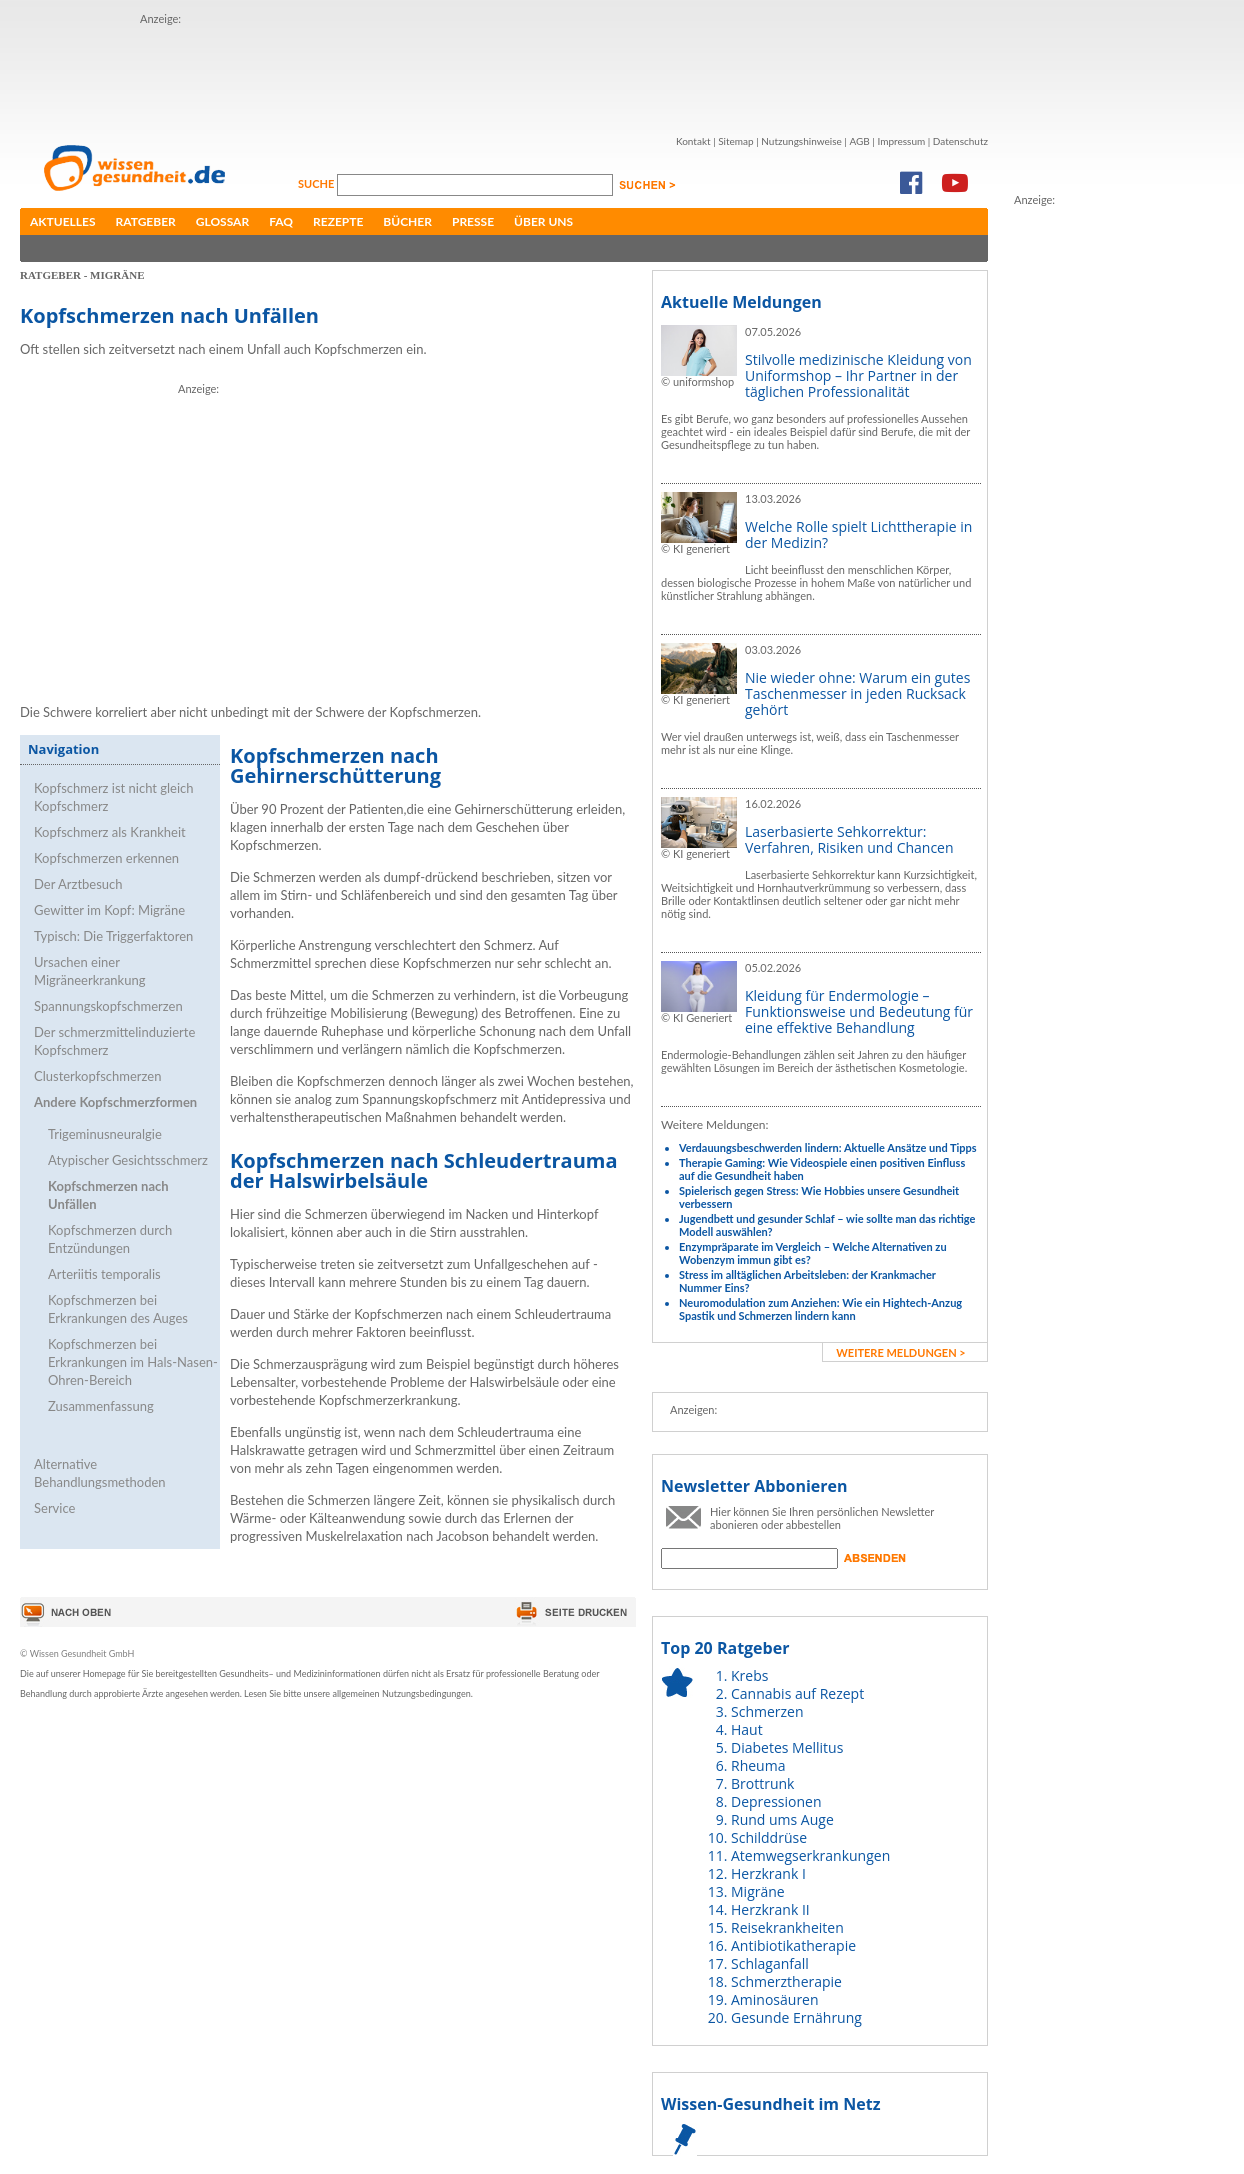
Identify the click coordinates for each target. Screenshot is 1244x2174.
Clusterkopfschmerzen (97, 1076)
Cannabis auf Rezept (797, 1693)
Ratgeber (146, 221)
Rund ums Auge (782, 1819)
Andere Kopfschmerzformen (115, 1102)
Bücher (407, 221)
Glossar (222, 221)
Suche (317, 183)
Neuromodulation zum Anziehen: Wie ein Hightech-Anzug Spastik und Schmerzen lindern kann (820, 1309)
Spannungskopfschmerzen (108, 1006)
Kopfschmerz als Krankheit (110, 832)
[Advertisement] (1094, 509)
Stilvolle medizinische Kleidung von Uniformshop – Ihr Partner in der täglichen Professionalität (858, 375)
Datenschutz (960, 141)
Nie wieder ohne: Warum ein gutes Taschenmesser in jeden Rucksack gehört (857, 693)
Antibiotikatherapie (793, 1945)
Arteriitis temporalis (104, 1274)
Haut (747, 1729)
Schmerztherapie (786, 1981)
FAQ (281, 221)
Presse (473, 221)
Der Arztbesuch (78, 884)
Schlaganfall (770, 1963)
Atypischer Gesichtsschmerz (128, 1160)
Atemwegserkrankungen (810, 1855)
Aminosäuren (775, 1999)
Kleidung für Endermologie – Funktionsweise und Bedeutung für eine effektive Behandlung (859, 1011)
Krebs (749, 1675)
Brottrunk (762, 1783)
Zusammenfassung (101, 1406)
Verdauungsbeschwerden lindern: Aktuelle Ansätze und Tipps (828, 1147)
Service (54, 1508)
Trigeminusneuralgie (105, 1134)
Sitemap (735, 141)
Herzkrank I (768, 1873)
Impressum (901, 141)
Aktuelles (63, 221)
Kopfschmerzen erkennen (106, 858)
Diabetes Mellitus (787, 1747)
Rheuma (758, 1765)
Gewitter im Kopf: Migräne (109, 910)
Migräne (758, 1891)
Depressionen (776, 1801)
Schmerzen (767, 1711)
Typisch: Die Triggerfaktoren (113, 936)
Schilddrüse (769, 1837)
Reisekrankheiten (787, 1927)
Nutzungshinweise (801, 141)
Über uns (543, 221)
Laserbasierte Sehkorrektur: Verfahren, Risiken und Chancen (849, 839)
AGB (859, 141)
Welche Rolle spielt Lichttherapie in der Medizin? (858, 534)
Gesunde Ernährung (796, 2017)
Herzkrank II (770, 1909)
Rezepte (338, 221)
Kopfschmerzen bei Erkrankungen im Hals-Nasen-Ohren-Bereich (133, 1362)
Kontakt (693, 141)
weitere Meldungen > (900, 1352)
